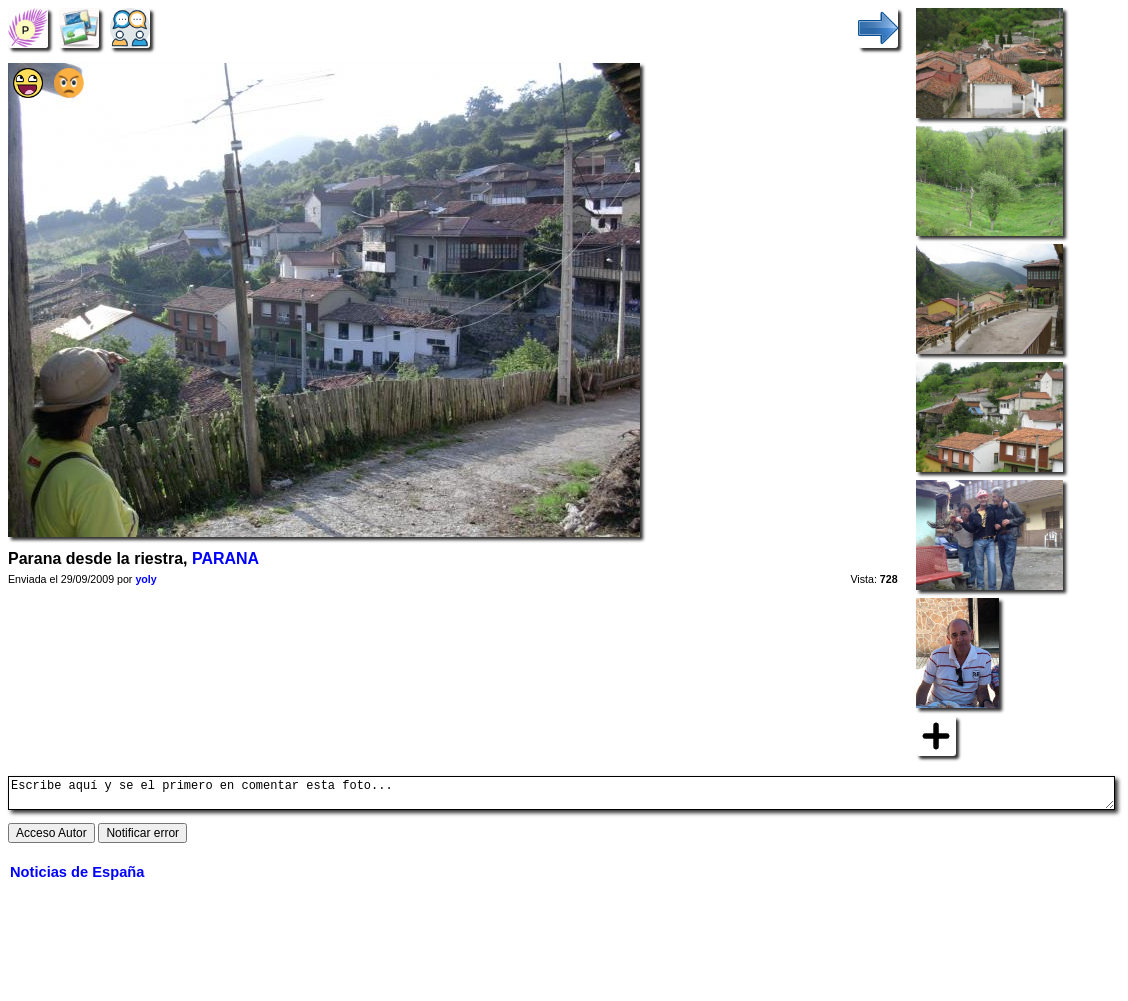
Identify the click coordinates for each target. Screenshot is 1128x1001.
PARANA (225, 558)
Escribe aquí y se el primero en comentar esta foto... (561, 796)
